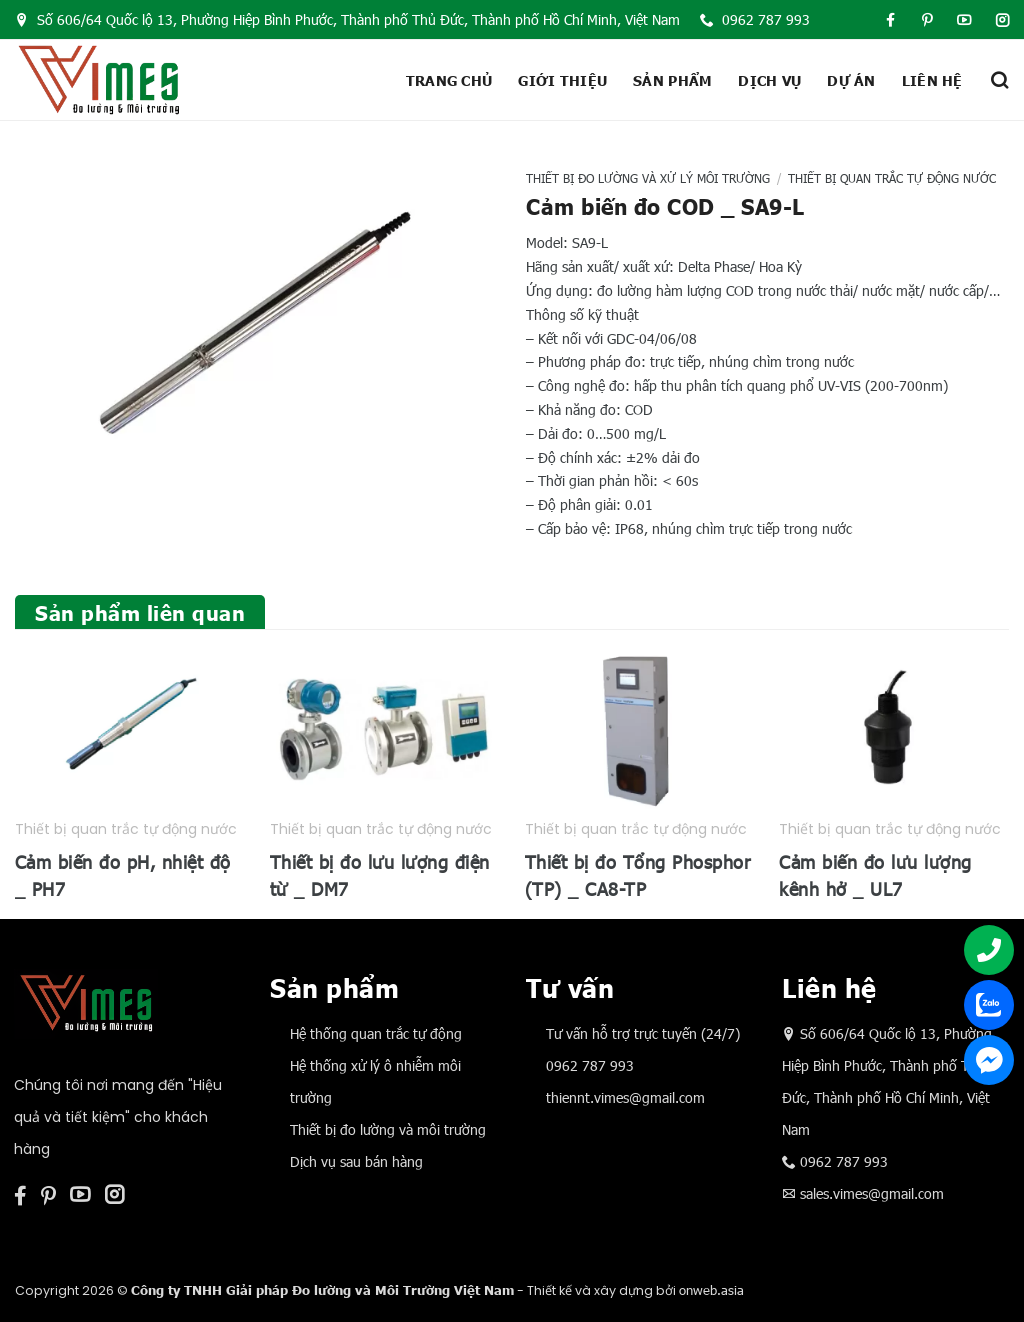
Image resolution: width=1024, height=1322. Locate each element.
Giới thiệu (562, 80)
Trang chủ (449, 80)
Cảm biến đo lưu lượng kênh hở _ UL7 (875, 875)
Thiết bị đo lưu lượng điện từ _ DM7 (380, 875)
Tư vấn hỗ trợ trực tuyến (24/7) (643, 1033)
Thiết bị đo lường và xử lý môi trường (648, 178)
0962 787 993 (755, 19)
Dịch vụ (769, 80)
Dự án (851, 80)
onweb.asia (711, 1290)
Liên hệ (932, 80)
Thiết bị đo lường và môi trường (388, 1129)
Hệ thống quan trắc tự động (376, 1033)
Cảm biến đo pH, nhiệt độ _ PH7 (123, 875)
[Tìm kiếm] (999, 80)
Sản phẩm (672, 80)
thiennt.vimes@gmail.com (625, 1097)
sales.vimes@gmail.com (872, 1193)
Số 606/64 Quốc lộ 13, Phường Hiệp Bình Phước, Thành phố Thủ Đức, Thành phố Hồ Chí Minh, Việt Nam (347, 19)
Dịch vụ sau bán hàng (356, 1161)
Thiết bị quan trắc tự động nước (892, 178)
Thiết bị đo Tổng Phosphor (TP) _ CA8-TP (638, 875)
